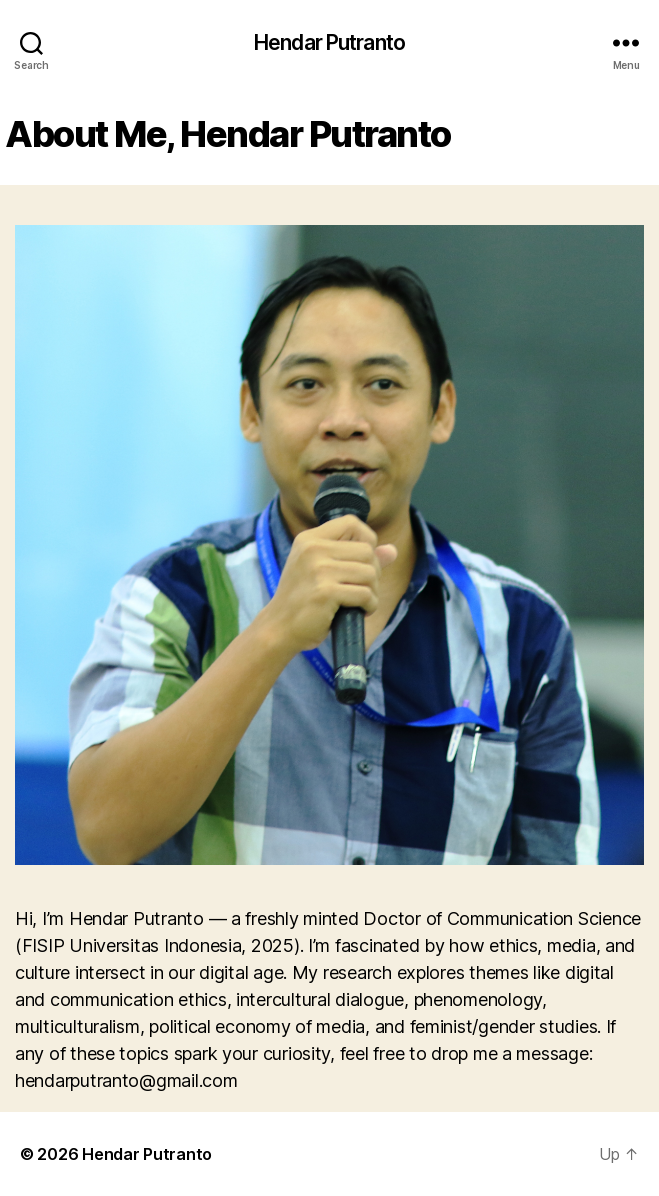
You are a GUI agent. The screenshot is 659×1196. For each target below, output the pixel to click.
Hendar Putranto (329, 42)
